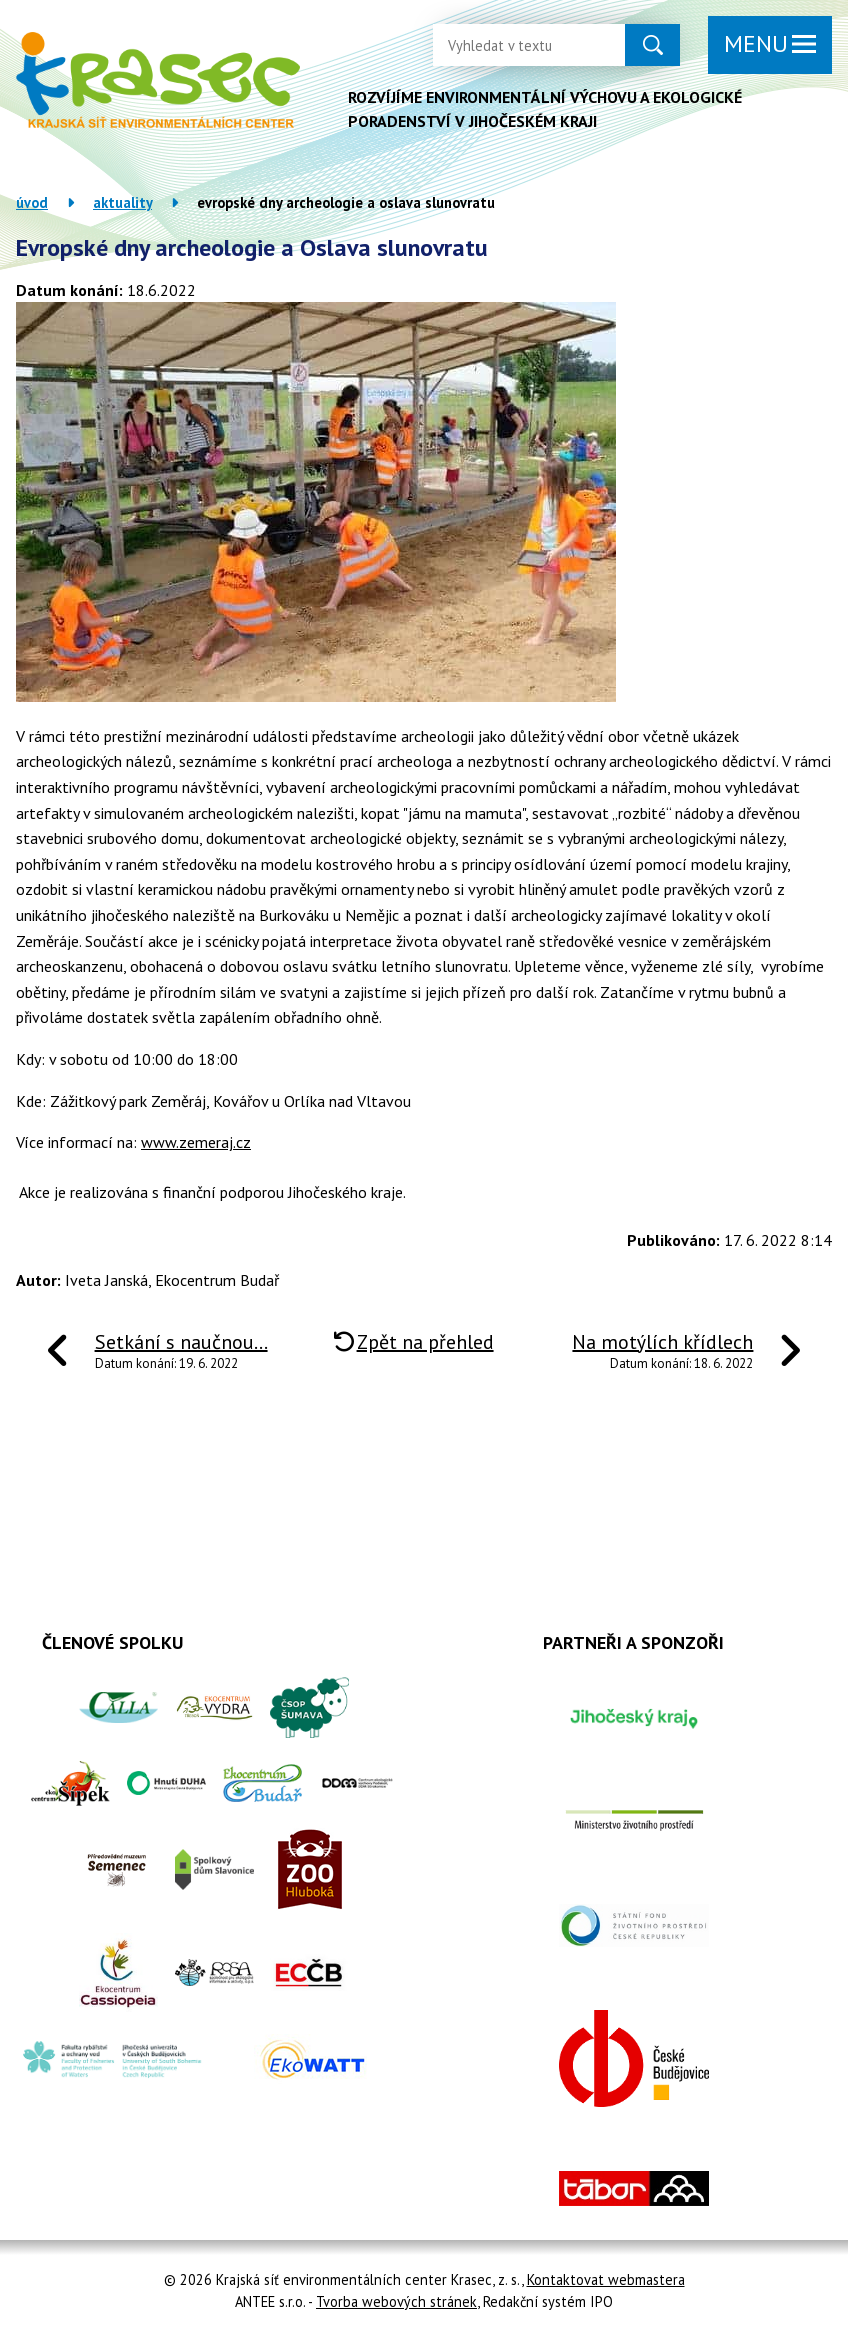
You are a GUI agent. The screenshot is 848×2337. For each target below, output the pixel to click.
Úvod (32, 202)
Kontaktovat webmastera (606, 2279)
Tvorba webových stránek (396, 2301)
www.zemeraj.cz (196, 1142)
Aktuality (122, 202)
